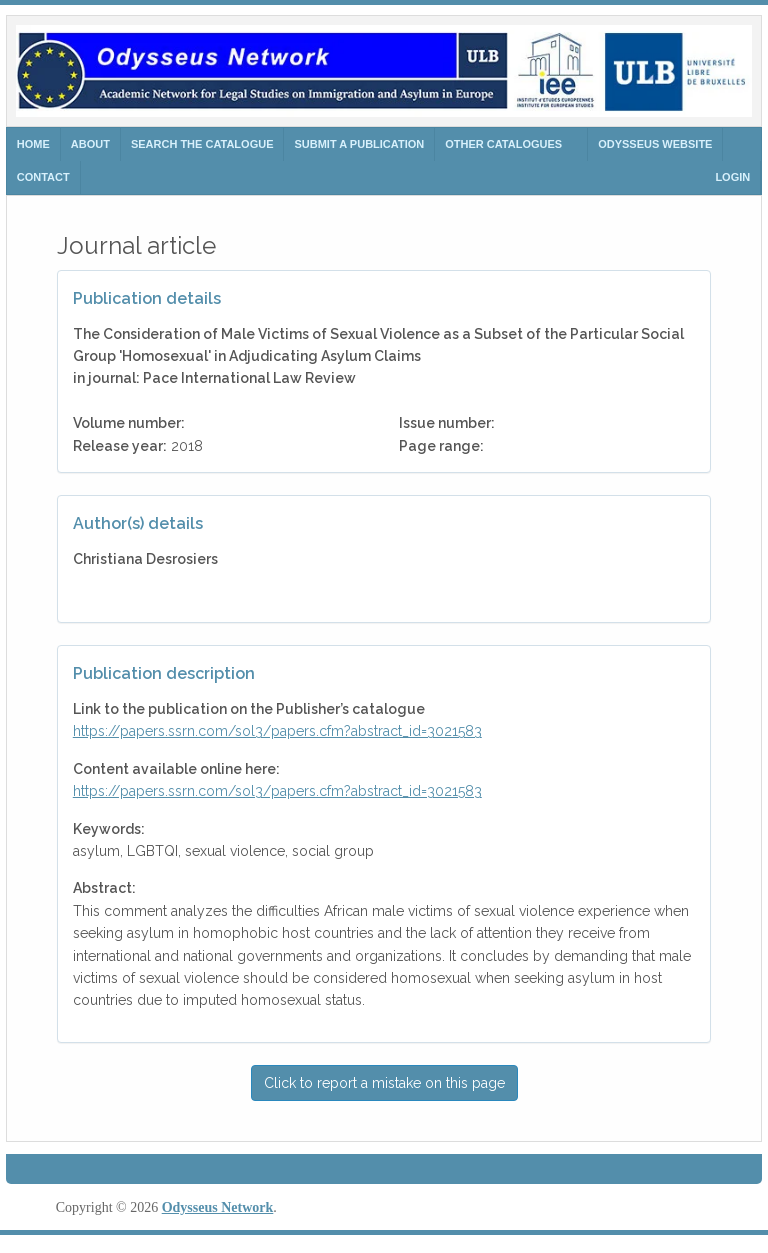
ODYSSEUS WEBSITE (655, 144)
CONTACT (43, 177)
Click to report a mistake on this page (384, 1083)
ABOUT (90, 144)
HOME (33, 144)
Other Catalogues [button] (503, 144)
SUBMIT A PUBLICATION (359, 144)
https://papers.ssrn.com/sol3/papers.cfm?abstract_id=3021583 (277, 731)
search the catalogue (202, 144)
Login (732, 177)
